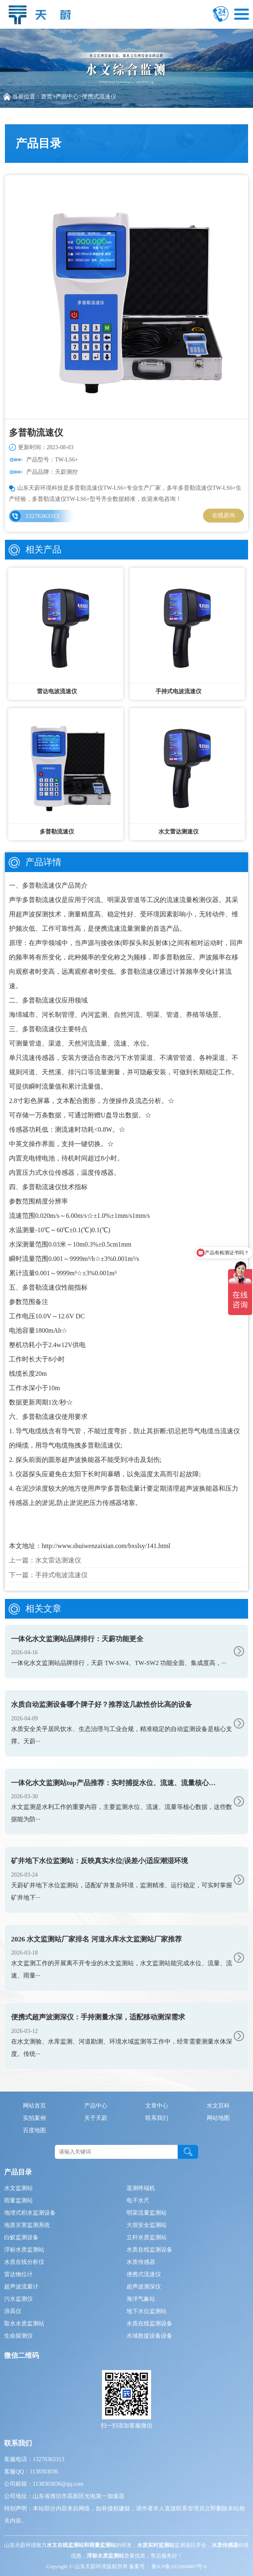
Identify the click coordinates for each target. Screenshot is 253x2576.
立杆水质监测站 (146, 2237)
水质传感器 (140, 2262)
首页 (46, 97)
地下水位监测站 (146, 2311)
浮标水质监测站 (24, 2250)
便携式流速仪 (99, 97)
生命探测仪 (18, 2336)
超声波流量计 (21, 2287)
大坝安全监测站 (146, 2225)
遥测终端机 (140, 2188)
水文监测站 (18, 2188)
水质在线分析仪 (24, 2262)
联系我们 (156, 2118)
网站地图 (218, 2118)
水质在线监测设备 (149, 2250)
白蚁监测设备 (21, 2237)
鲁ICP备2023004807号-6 (178, 2566)
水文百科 (218, 2106)
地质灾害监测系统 (27, 2225)
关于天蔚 (95, 2118)
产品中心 (67, 97)
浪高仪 (12, 2311)
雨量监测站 (18, 2200)
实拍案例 (34, 2118)
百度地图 (34, 2130)
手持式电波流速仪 (61, 1574)
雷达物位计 (18, 2274)
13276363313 (42, 516)
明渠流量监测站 (146, 2213)
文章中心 (156, 2106)
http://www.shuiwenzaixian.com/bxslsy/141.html (106, 1545)
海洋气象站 (140, 2299)
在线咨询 (223, 515)
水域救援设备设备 (149, 2336)
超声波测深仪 (143, 2287)
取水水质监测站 (24, 2323)
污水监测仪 (18, 2299)
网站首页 (34, 2106)
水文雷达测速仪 (58, 1560)
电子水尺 (137, 2200)
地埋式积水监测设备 (30, 2213)
